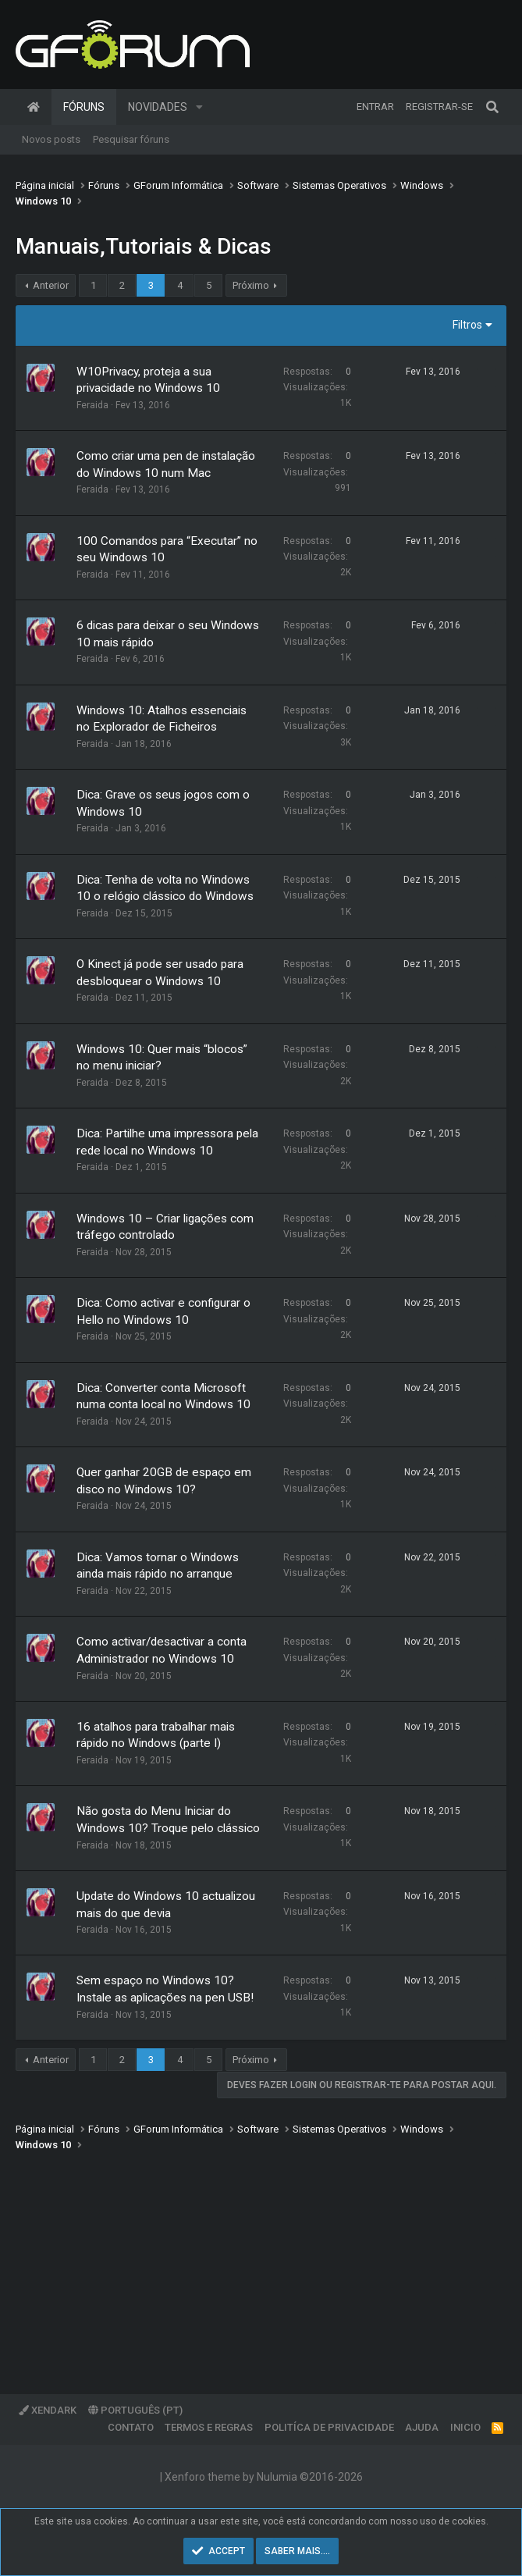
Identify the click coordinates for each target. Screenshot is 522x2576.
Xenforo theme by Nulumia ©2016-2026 (264, 2477)
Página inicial (33, 107)
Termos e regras (209, 2427)
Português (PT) (135, 2410)
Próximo (251, 285)
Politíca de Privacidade (329, 2427)
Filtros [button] (467, 324)
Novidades (157, 107)
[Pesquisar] (492, 107)
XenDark (47, 2410)
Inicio (465, 2427)
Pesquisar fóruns (131, 139)
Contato (131, 2427)
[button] (199, 107)
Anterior (51, 285)
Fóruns (84, 107)
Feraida (92, 405)
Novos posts (51, 139)
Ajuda (422, 2427)
